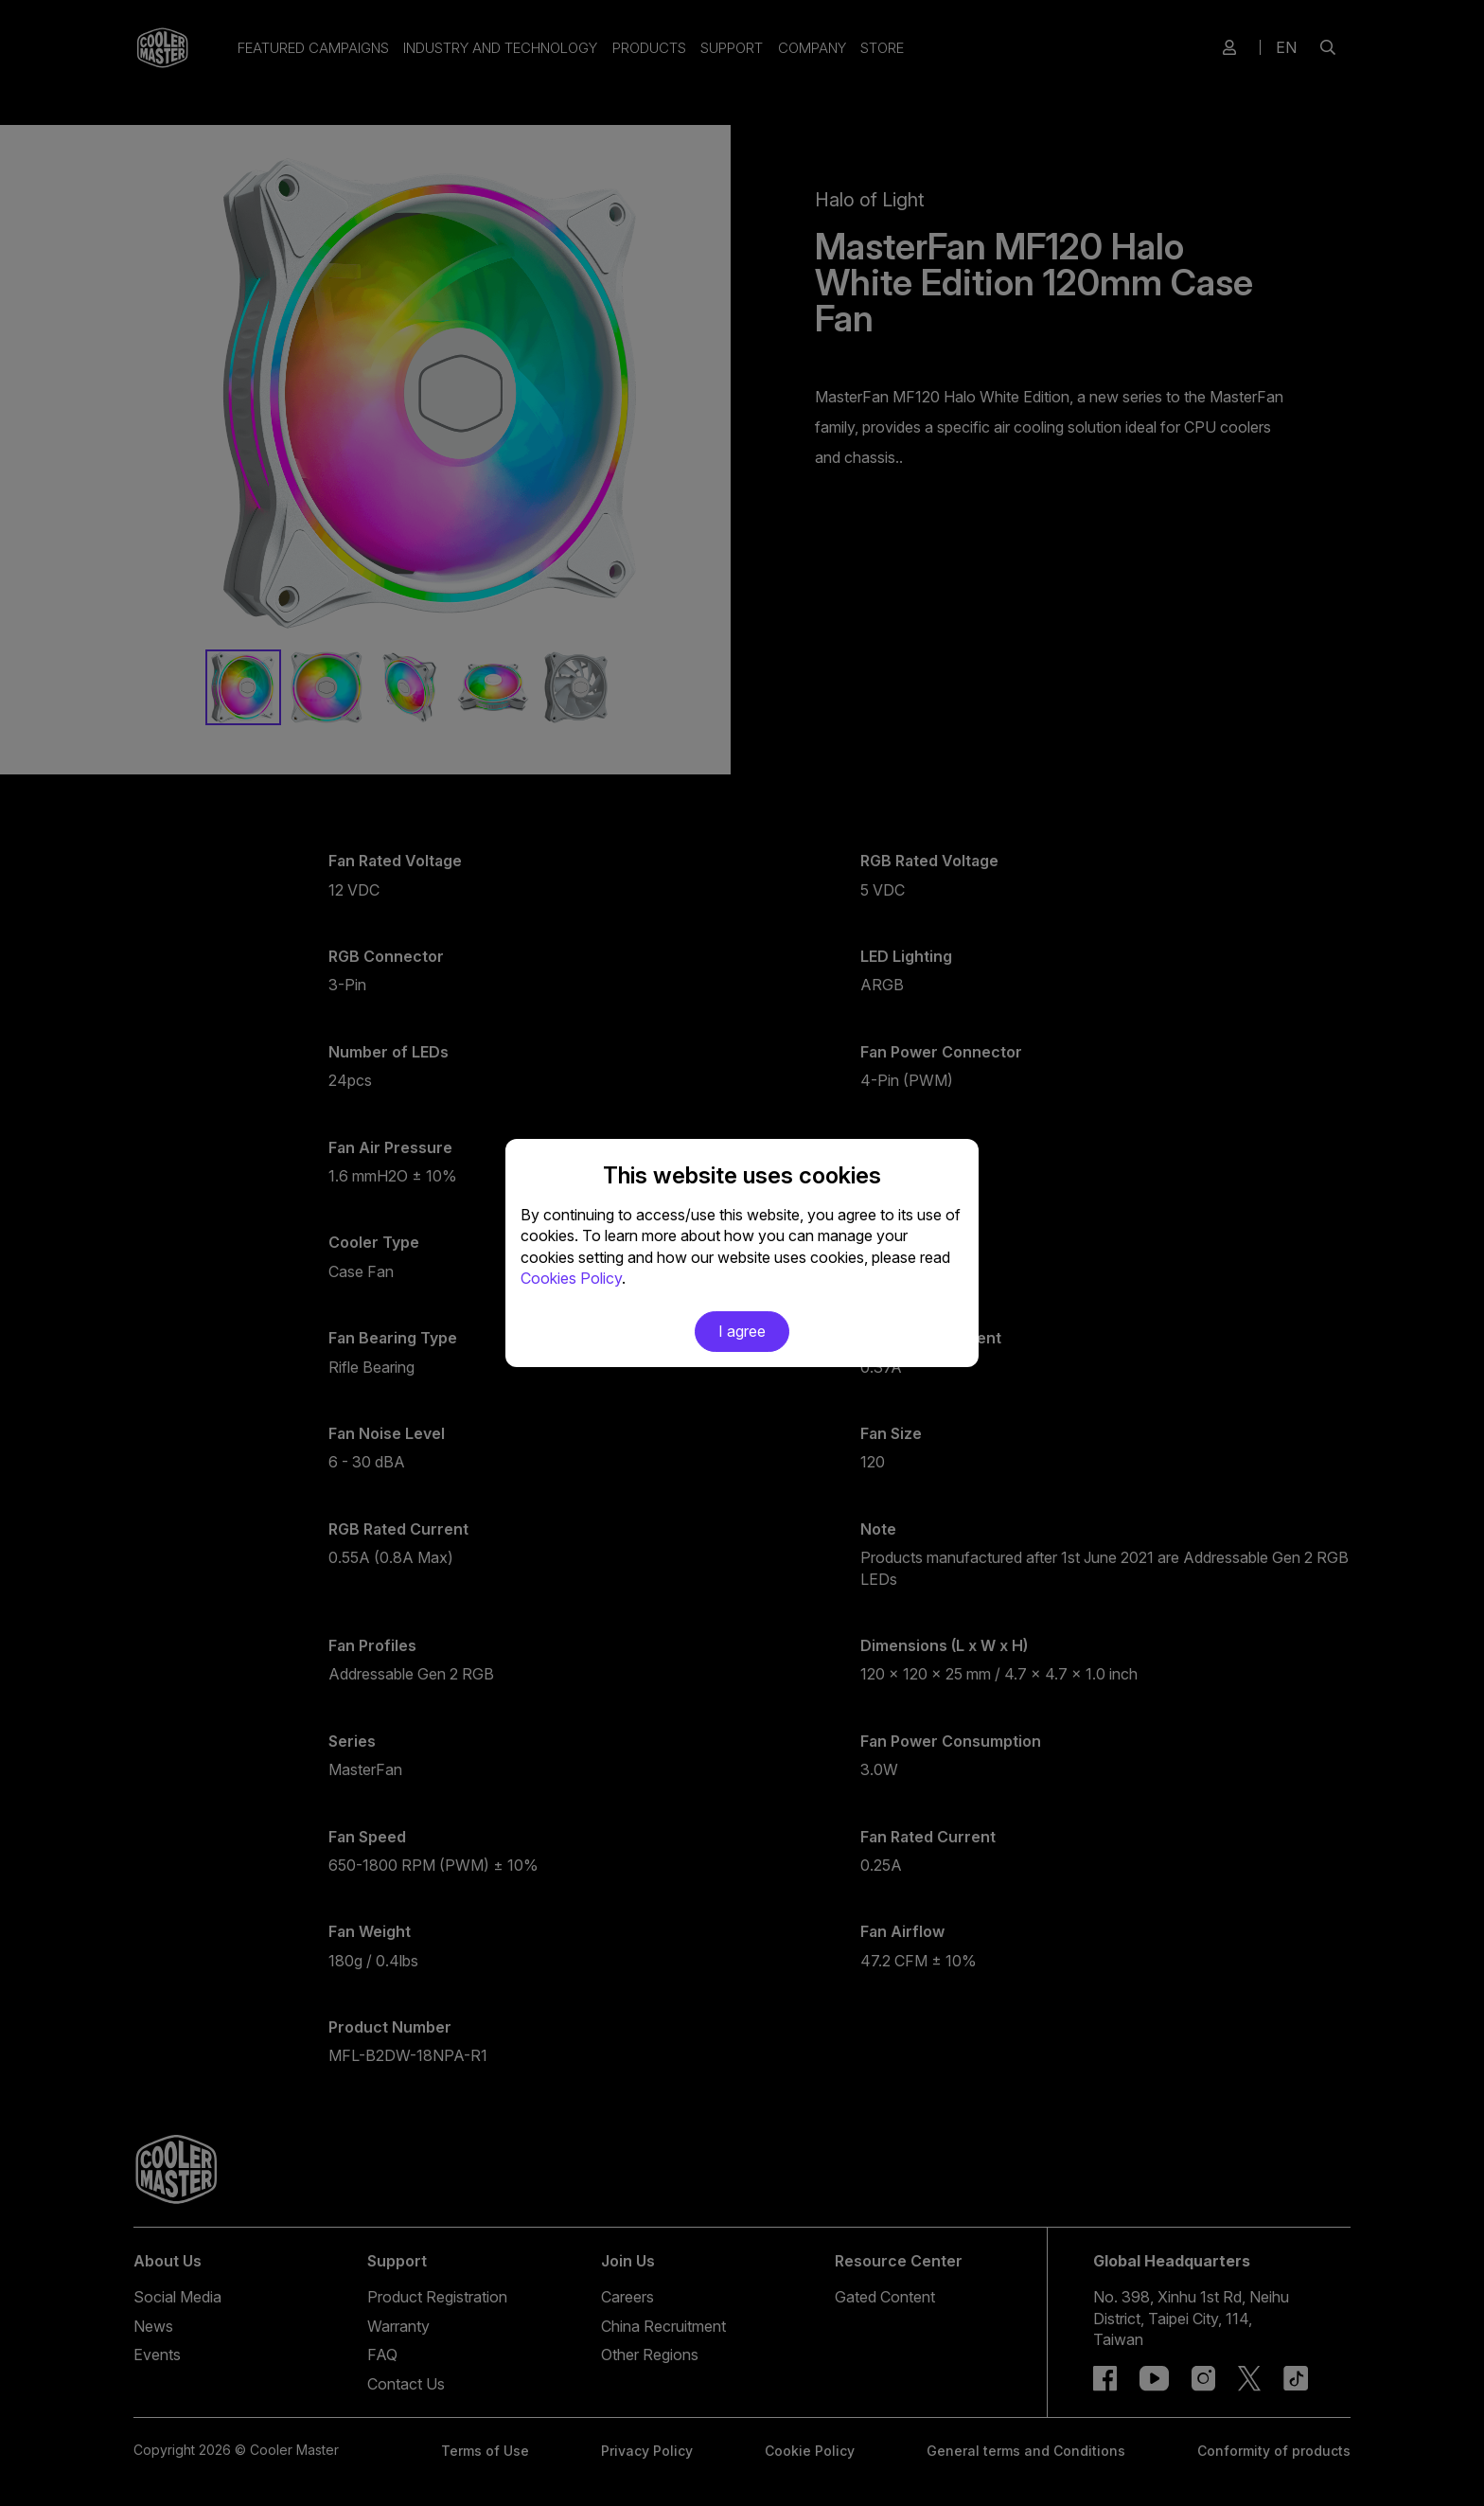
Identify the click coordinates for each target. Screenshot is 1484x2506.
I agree (742, 1331)
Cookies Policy (571, 1278)
